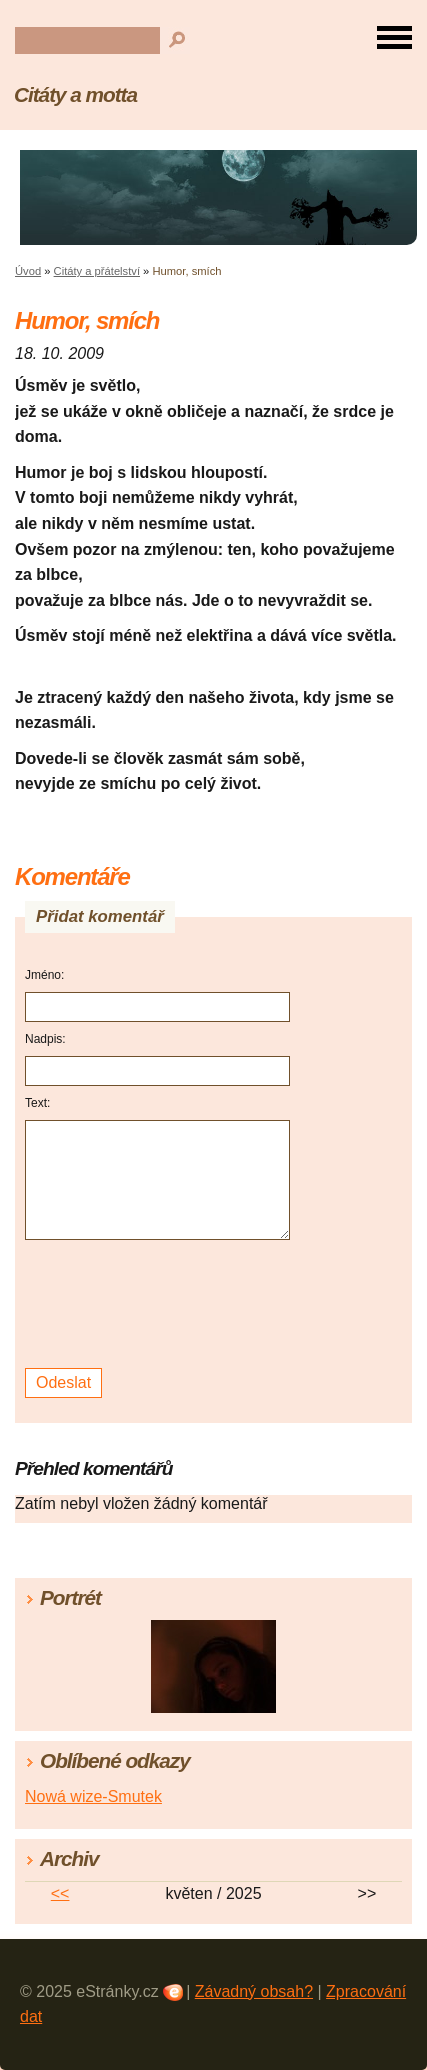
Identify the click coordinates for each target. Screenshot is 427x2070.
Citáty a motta (75, 94)
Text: (37, 1103)
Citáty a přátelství (97, 271)
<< (60, 1893)
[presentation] (160, 1304)
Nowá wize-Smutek (93, 1796)
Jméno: (44, 975)
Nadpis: (45, 1039)
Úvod (28, 271)
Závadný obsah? (254, 1991)
